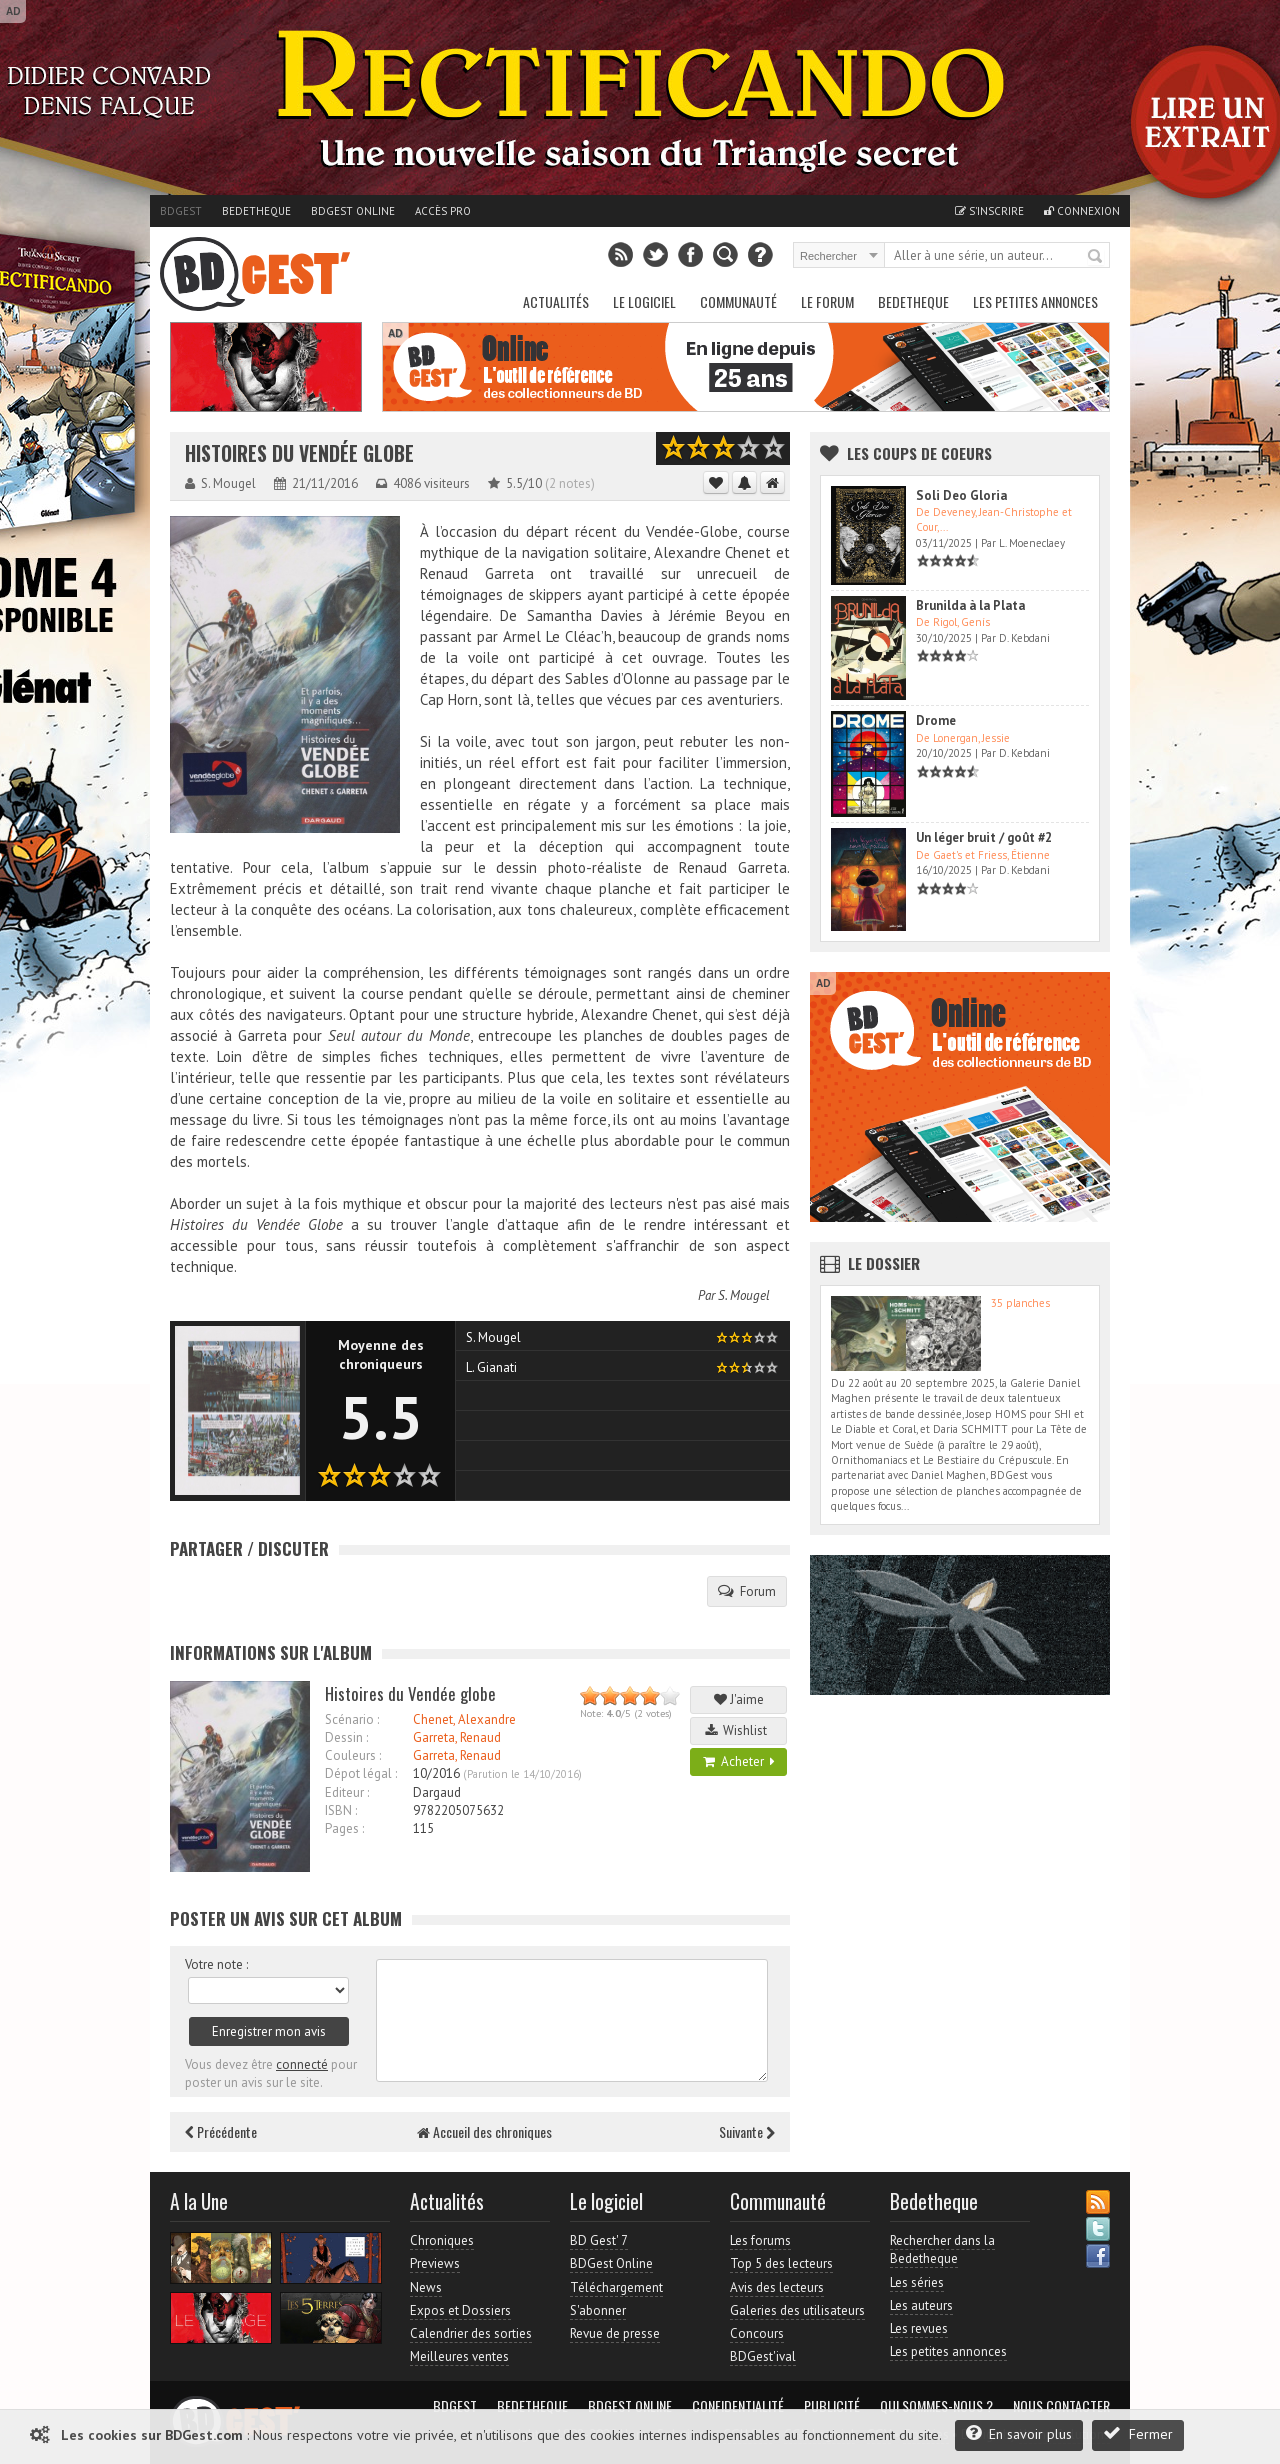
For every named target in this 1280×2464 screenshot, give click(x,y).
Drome (936, 720)
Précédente (221, 2131)
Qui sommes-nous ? (936, 2406)
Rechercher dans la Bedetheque (942, 2249)
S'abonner (598, 2310)
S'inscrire (989, 211)
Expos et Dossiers (460, 2310)
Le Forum (827, 301)
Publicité (832, 2406)
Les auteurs (921, 2305)
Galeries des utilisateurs (797, 2310)
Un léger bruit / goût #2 (984, 837)
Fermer (1138, 2433)
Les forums (760, 2240)
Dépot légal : (361, 1773)
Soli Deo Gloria (961, 495)
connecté (302, 2064)
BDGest (181, 211)
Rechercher (1096, 257)
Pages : (344, 1828)
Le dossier (884, 1263)
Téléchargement (616, 2287)
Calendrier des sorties (471, 2333)
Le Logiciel (644, 301)
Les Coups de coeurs (919, 453)
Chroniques (442, 2240)
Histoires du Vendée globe (299, 453)
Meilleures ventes (459, 2356)
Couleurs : (353, 1755)
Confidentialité (738, 2406)
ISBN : (341, 1810)
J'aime (739, 1699)
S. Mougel (744, 1295)
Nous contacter (1061, 2406)
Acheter (739, 1761)
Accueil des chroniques (484, 2131)
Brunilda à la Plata (970, 605)
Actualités (556, 301)
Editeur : (347, 1792)
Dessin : (346, 1737)
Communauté (738, 301)
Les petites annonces (1035, 301)
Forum (747, 1591)
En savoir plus (1019, 2433)
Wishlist (739, 1730)
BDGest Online (353, 211)
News (426, 2287)
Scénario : (352, 1719)
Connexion (1082, 211)
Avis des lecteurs (777, 2287)
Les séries (917, 2282)
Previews (435, 2263)
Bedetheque (256, 211)
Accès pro (443, 211)
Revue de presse (615, 2333)
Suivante (747, 2131)
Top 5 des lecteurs (781, 2263)
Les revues (919, 2328)
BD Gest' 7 (599, 2240)
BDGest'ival (763, 2356)
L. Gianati (491, 1367)
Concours (757, 2333)
